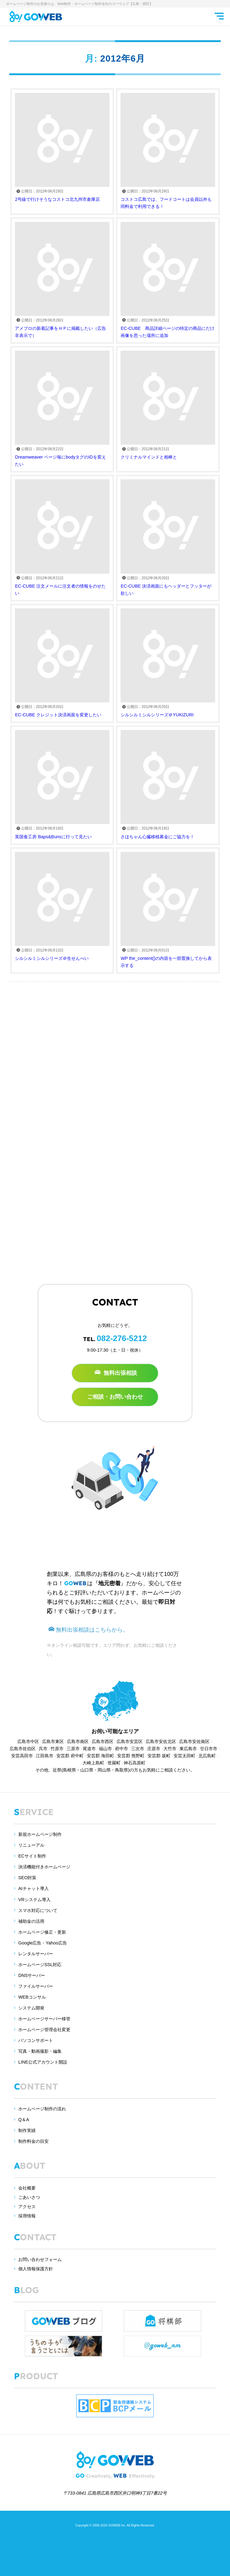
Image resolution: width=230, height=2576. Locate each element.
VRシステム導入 (34, 1899)
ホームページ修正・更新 (42, 1932)
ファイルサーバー (35, 1986)
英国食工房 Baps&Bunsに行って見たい (62, 784)
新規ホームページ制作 (40, 1834)
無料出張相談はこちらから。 (88, 1630)
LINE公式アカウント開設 (42, 2062)
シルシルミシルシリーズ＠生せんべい (62, 906)
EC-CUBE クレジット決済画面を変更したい (62, 662)
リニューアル (31, 1845)
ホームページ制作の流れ (42, 2108)
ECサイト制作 (32, 1855)
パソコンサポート (35, 2040)
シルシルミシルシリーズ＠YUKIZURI (168, 662)
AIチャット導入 (33, 1888)
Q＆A (23, 2119)
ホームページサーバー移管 (44, 2018)
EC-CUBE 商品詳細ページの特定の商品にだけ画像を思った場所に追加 (168, 280)
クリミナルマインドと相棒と (168, 405)
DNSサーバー (31, 1975)
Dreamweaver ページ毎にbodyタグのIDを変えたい (62, 409)
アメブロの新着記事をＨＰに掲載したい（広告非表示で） (62, 280)
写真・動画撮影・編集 (40, 2051)
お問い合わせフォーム (40, 2259)
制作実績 (27, 2130)
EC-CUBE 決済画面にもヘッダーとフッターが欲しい (168, 537)
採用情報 (27, 2215)
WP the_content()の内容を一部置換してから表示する (168, 910)
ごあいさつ (29, 2197)
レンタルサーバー (35, 1953)
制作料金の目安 (33, 2141)
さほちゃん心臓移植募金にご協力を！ (168, 784)
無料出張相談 (116, 1372)
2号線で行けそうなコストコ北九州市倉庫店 (62, 147)
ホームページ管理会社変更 (44, 2029)
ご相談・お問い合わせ (115, 1397)
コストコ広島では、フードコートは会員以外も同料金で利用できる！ (168, 151)
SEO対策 (27, 1877)
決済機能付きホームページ (44, 1866)
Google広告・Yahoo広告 (42, 1942)
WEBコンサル (32, 1997)
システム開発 (31, 2007)
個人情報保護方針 (35, 2268)
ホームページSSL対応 (39, 1964)
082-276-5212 (122, 1338)
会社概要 (27, 2188)
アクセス (27, 2206)
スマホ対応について (37, 1910)
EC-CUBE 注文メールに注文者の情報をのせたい (62, 537)
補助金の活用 (31, 1921)
